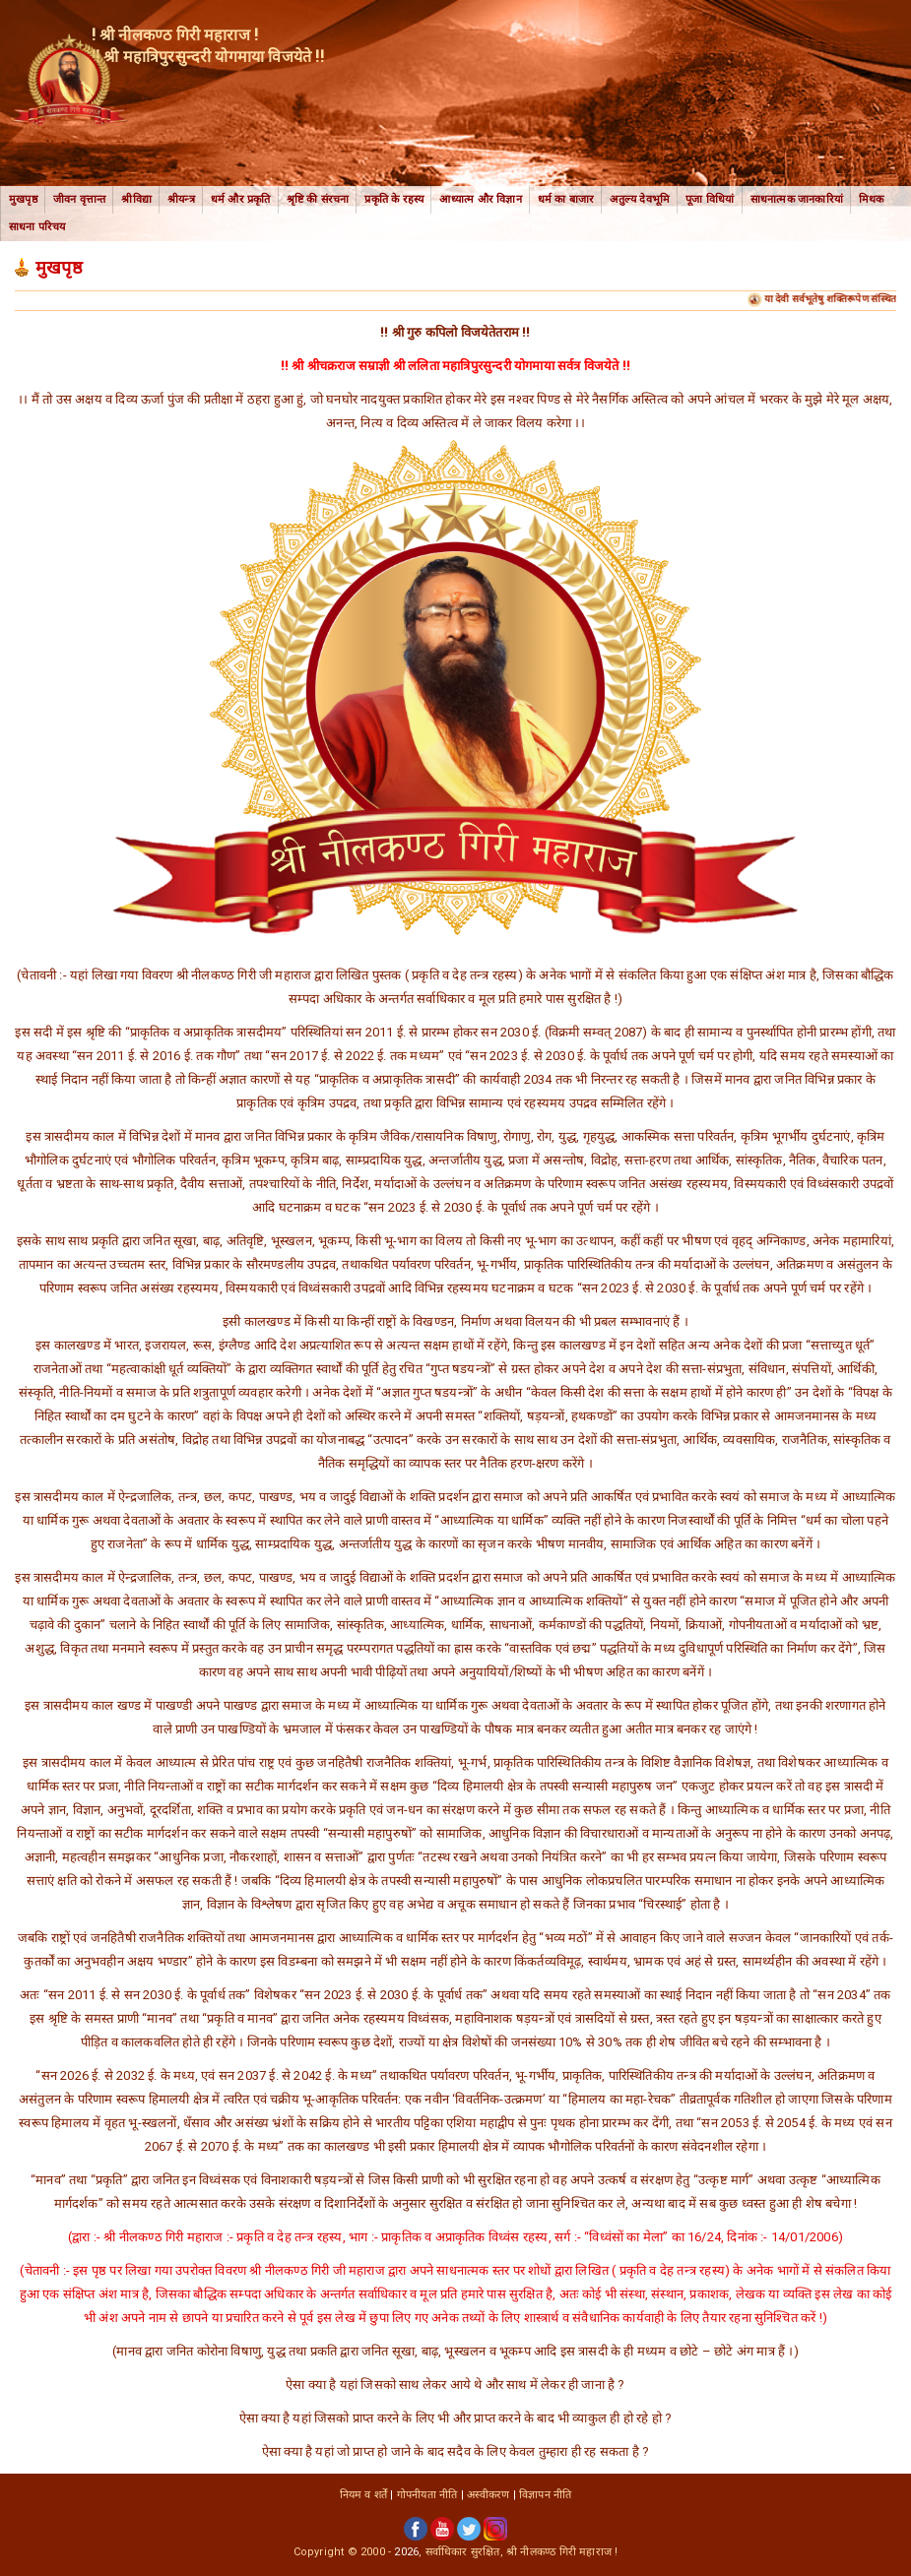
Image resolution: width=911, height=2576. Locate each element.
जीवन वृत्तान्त (79, 199)
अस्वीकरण (488, 2494)
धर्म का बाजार (566, 199)
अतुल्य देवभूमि (640, 199)
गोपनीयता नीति (427, 2494)
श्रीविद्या (136, 199)
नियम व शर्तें (364, 2494)
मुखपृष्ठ (23, 199)
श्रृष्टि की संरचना (318, 199)
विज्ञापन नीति (545, 2494)
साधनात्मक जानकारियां (796, 199)
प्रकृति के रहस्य (393, 199)
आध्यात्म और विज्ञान (480, 199)
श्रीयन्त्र (181, 199)
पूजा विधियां (709, 199)
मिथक (871, 199)
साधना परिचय (37, 226)
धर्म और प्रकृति (241, 199)
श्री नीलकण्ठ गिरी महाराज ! (562, 2551)
